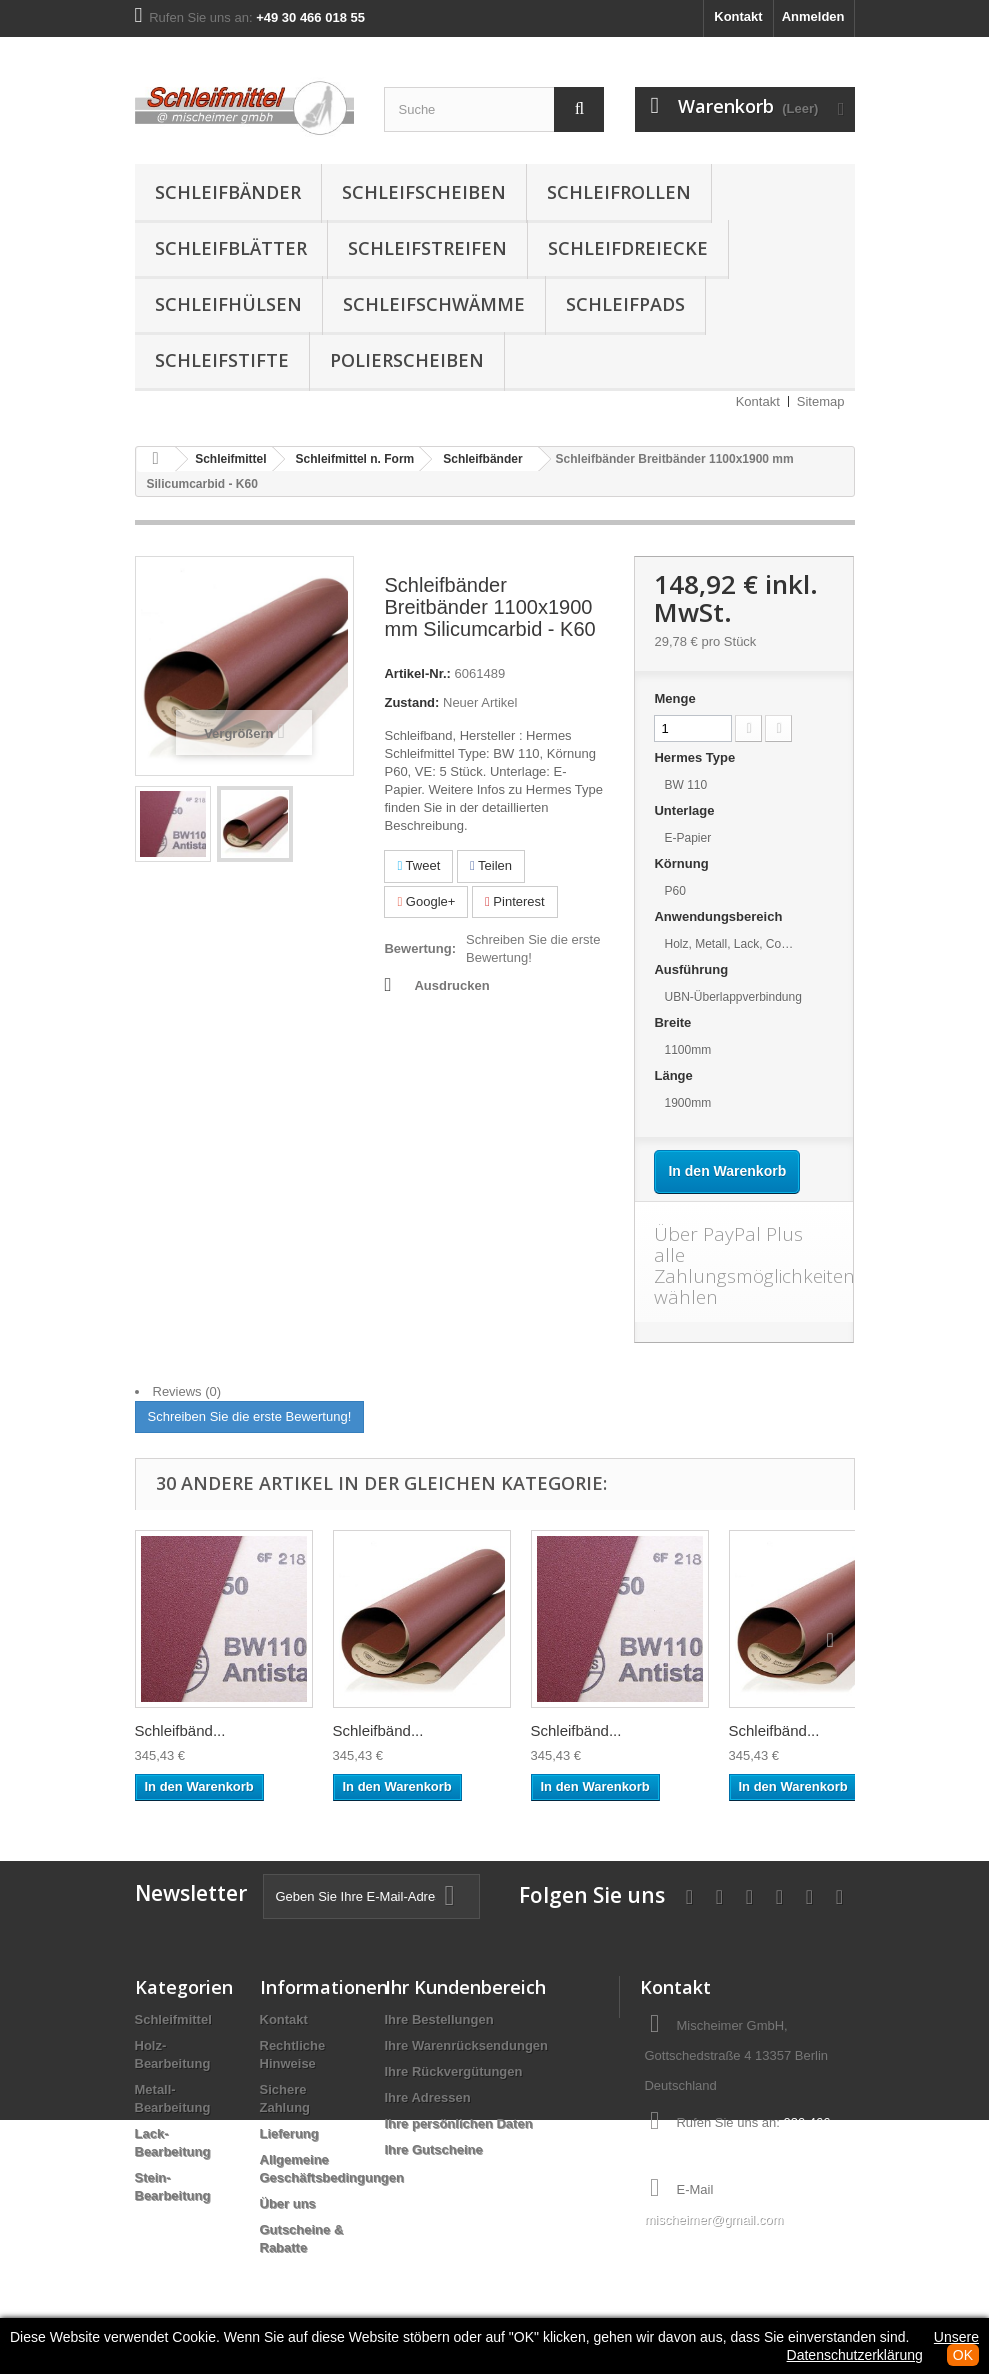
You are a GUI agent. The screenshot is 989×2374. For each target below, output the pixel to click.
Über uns (288, 2203)
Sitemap (821, 401)
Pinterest (515, 901)
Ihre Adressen (428, 2097)
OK (963, 2355)
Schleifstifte (222, 360)
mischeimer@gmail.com (713, 2219)
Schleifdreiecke (628, 248)
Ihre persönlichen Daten (459, 2123)
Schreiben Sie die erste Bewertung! (533, 948)
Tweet (418, 865)
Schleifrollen (619, 192)
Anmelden (813, 16)
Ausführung (692, 969)
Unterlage (686, 810)
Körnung (683, 863)
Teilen (491, 865)
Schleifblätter (231, 248)
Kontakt (738, 16)
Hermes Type (696, 757)
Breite (674, 1022)
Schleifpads (625, 304)
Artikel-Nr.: (417, 673)
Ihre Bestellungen (439, 2019)
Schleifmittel (173, 2019)
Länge (675, 1075)
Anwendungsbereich (719, 916)
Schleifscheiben (424, 192)
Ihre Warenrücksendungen (467, 2045)
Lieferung (289, 2133)
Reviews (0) (187, 1391)
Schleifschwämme (434, 304)
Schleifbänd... (180, 1730)
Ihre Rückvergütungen (454, 2071)
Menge (674, 698)
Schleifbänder (228, 192)
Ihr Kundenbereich (465, 1987)
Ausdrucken (451, 985)
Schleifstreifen (427, 248)
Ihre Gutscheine (434, 2149)
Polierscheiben (407, 360)
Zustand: (411, 702)
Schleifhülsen (228, 304)
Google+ (426, 901)
